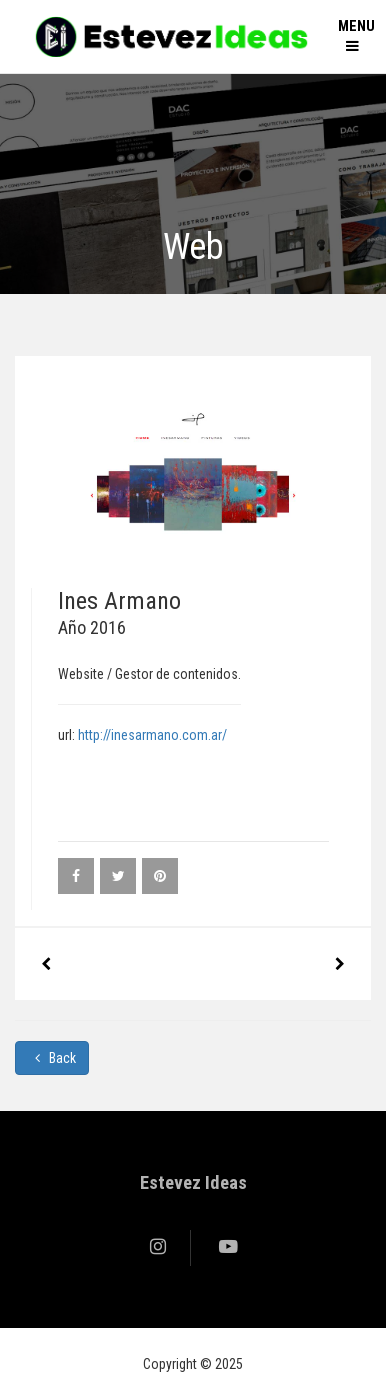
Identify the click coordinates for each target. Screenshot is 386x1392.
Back (52, 1058)
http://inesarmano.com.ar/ (152, 735)
